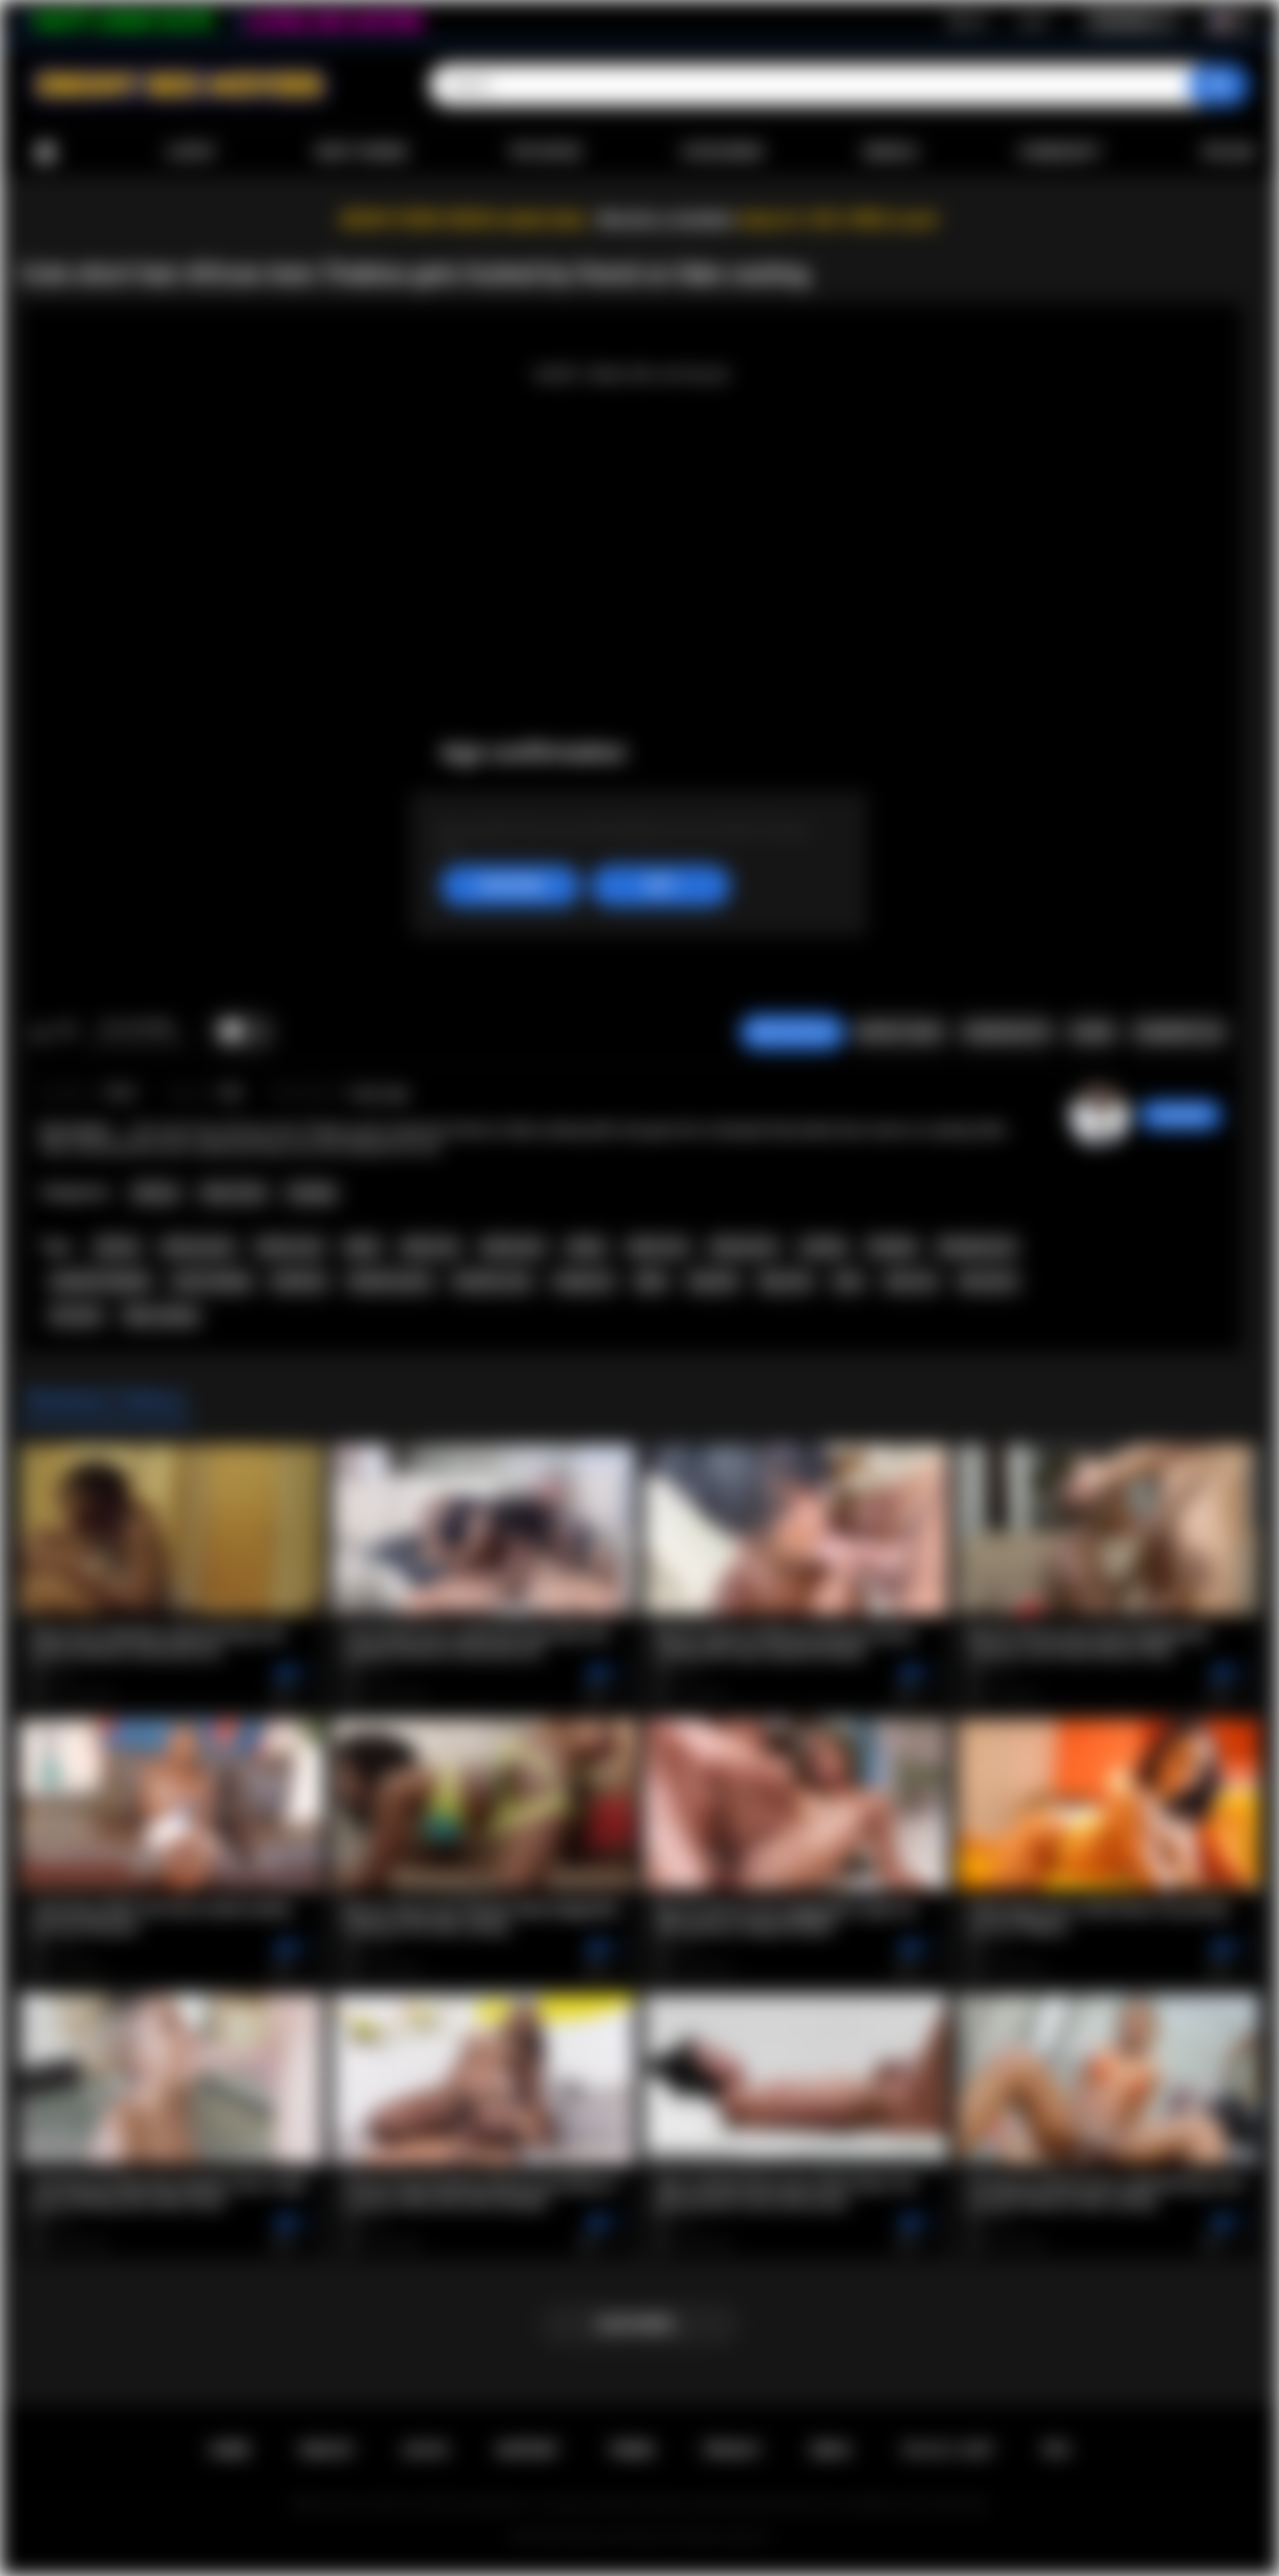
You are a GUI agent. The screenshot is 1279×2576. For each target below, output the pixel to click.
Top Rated (544, 152)
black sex (430, 1247)
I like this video (40, 1032)
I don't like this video (66, 1032)
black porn (513, 1247)
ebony (586, 1247)
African (155, 1193)
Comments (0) (1178, 1032)
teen (848, 1281)
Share (1092, 1032)
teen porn (988, 1281)
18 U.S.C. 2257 (947, 2450)
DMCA (831, 2450)
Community (1059, 152)
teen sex (911, 1281)
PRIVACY (732, 2450)
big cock (786, 1281)
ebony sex (658, 1247)
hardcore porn (390, 1281)
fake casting (160, 1316)
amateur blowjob (100, 1281)
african (117, 1247)
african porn (198, 1247)
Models (890, 152)
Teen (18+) (233, 1193)
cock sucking (211, 1281)
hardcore (299, 1281)
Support (528, 2450)
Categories (722, 152)
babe (651, 1281)
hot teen (76, 1316)
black (362, 1247)
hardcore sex (492, 1281)
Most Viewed (362, 152)
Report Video (899, 1032)
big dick (713, 1281)
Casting (311, 1193)
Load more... (640, 2324)
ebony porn (743, 1247)
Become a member (666, 219)
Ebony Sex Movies (619, 2537)
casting (823, 1247)
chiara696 (1180, 1115)
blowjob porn (976, 1247)
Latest (191, 152)
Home (45, 152)
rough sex (583, 1281)
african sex (289, 1247)
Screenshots (1006, 1032)
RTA (1057, 2450)
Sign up (967, 21)
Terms (631, 2450)
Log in (1032, 21)
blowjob (892, 1247)
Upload (1228, 152)
